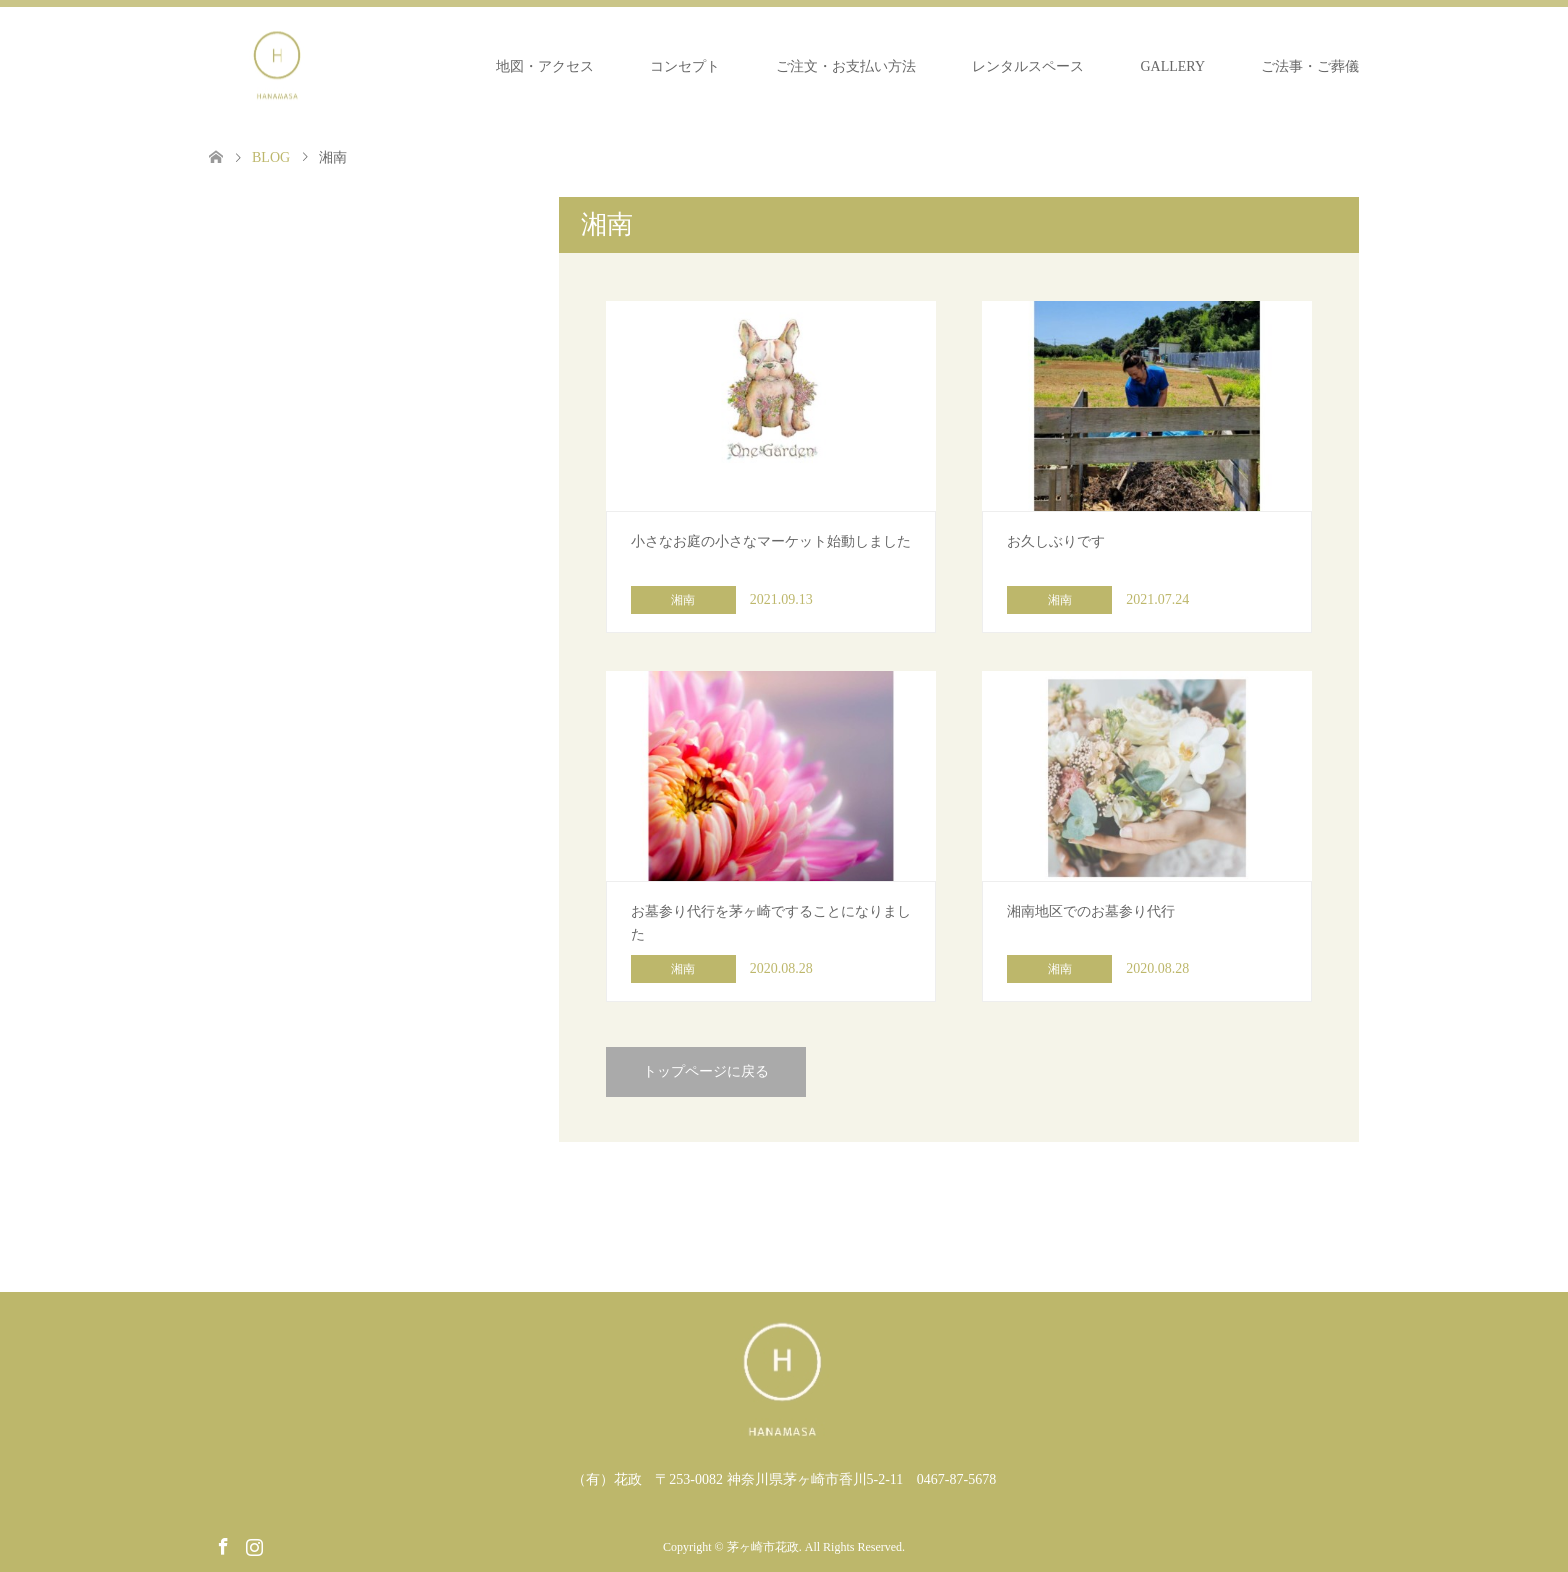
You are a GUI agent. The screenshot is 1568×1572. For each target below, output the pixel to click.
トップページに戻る (706, 1071)
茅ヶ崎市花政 (763, 1547)
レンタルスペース (1028, 66)
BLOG (271, 157)
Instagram (254, 1545)
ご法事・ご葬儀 (1310, 66)
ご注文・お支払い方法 (846, 66)
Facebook (223, 1545)
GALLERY (1172, 66)
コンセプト (685, 66)
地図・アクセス (545, 66)
